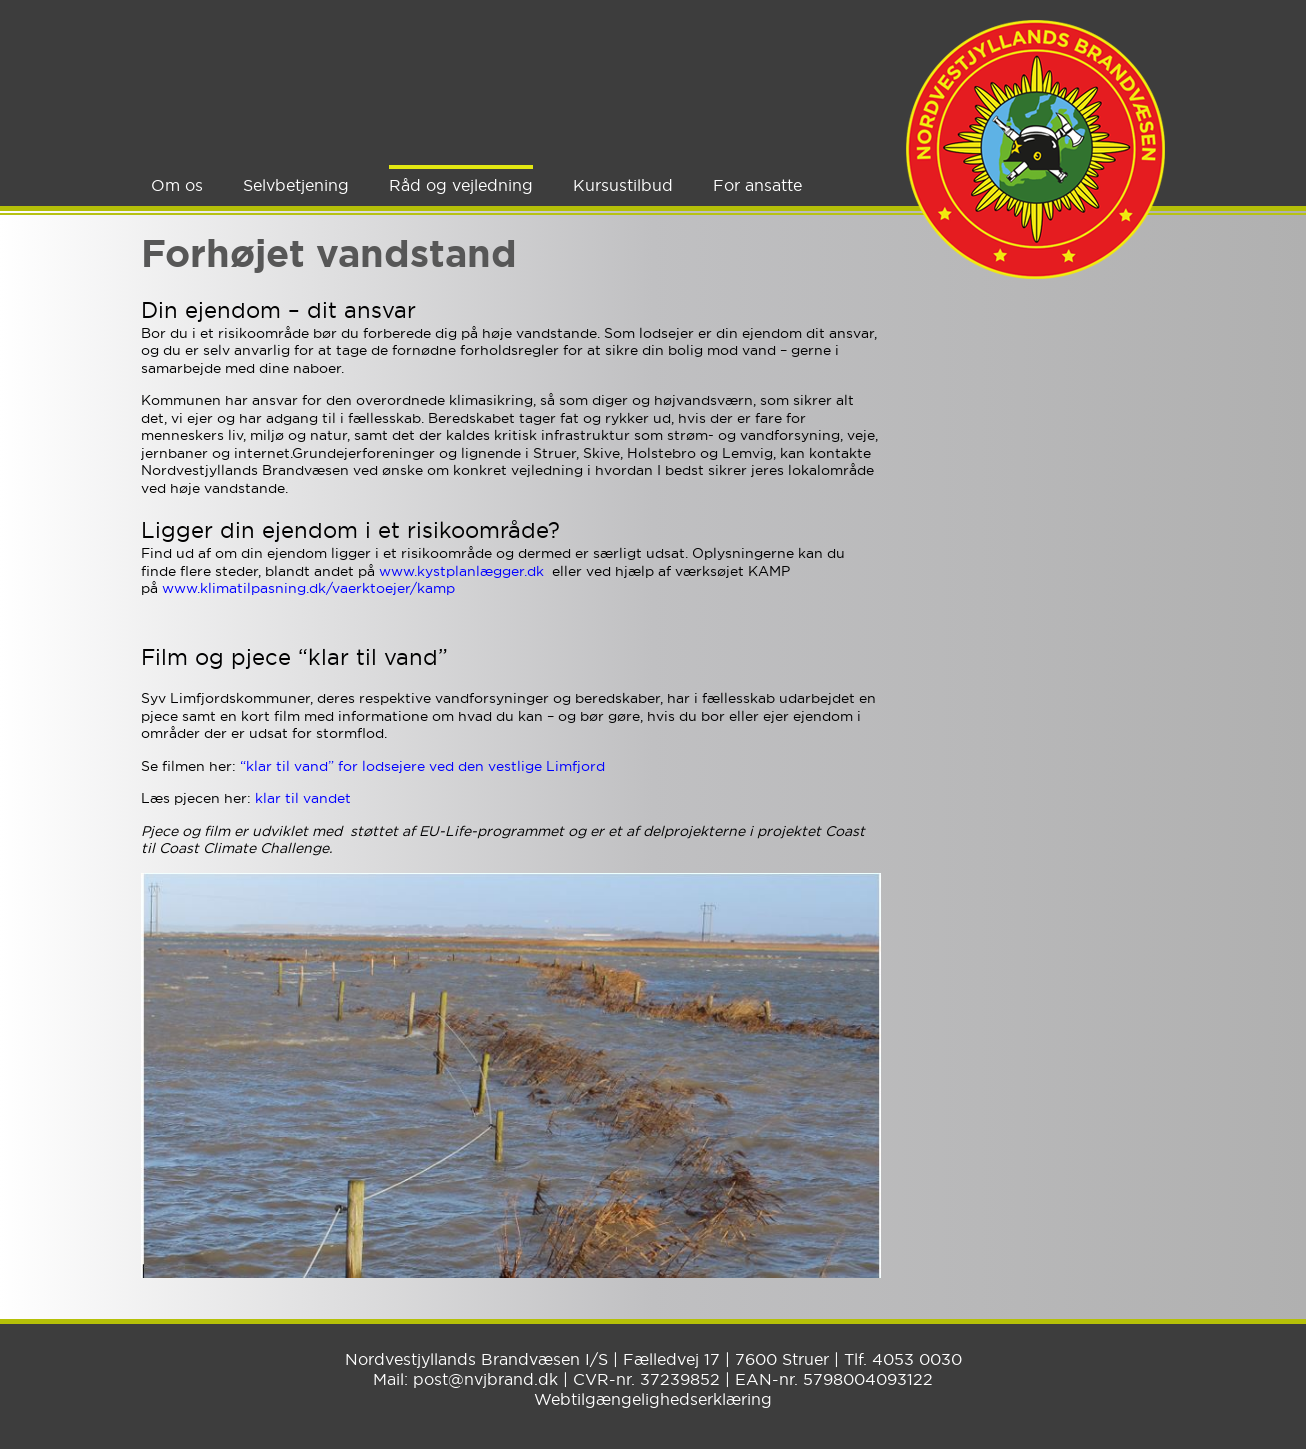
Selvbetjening (296, 185)
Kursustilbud (623, 185)
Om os (177, 185)
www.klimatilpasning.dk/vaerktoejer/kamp (310, 588)
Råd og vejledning (461, 185)
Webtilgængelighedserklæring (653, 1399)
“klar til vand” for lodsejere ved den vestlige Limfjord (422, 766)
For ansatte (757, 185)
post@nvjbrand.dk (485, 1379)
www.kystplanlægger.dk (461, 571)
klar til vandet (303, 798)
